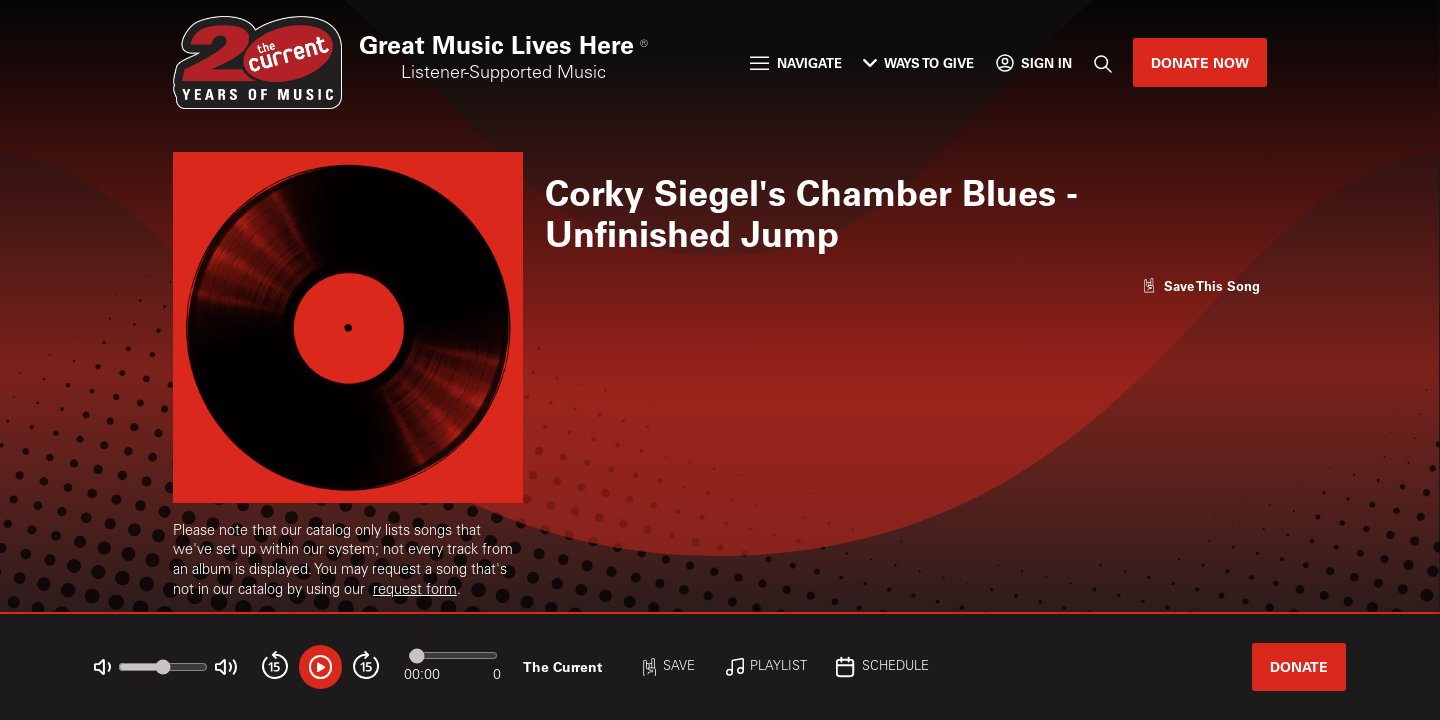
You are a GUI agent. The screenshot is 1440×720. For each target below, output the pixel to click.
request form (415, 591)
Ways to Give (918, 62)
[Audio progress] (453, 655)
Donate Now (1200, 62)
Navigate (795, 62)
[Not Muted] (102, 667)
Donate (1299, 666)
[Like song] (1201, 285)
